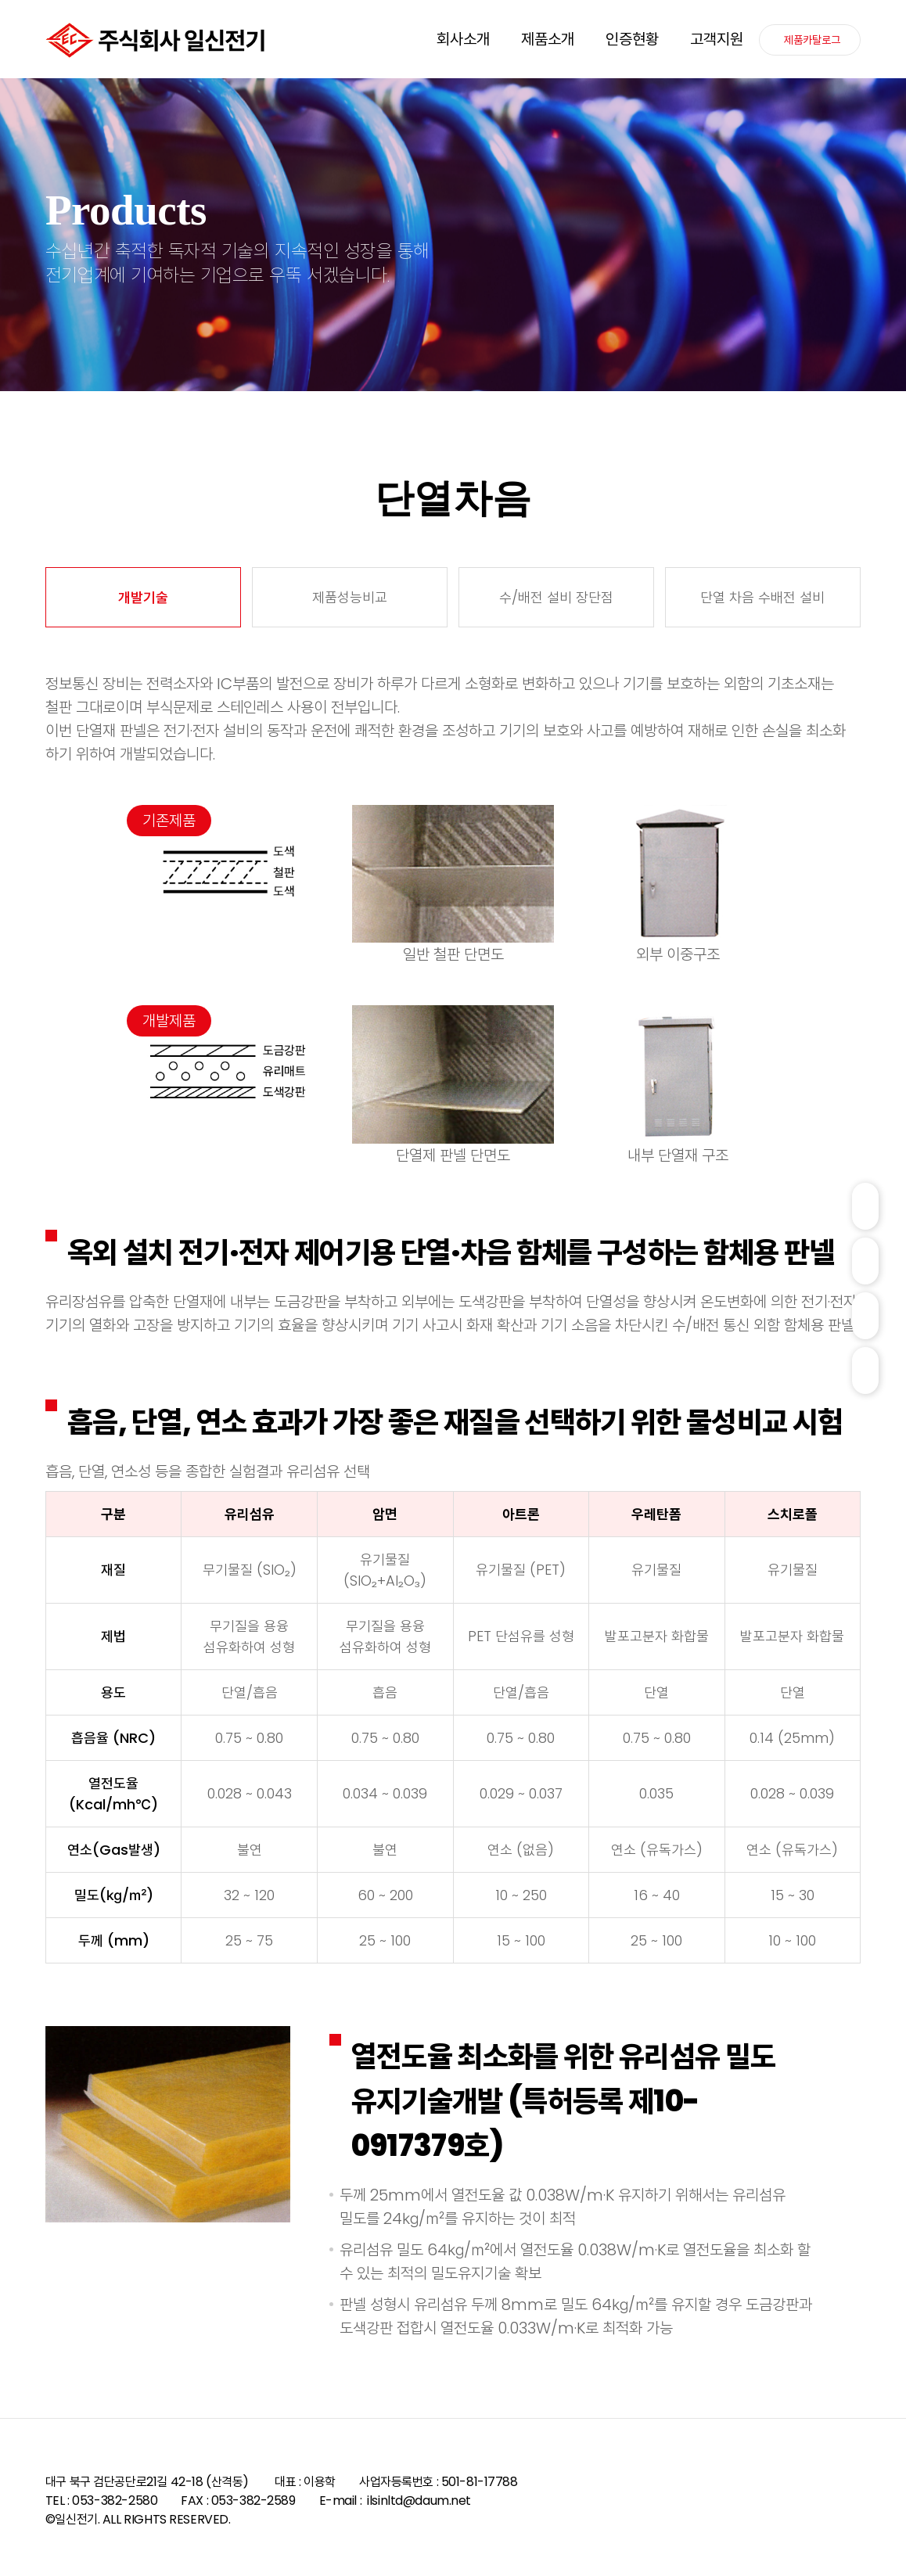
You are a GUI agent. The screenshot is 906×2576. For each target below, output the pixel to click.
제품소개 (547, 39)
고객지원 (716, 39)
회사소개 (463, 39)
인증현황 (632, 39)
